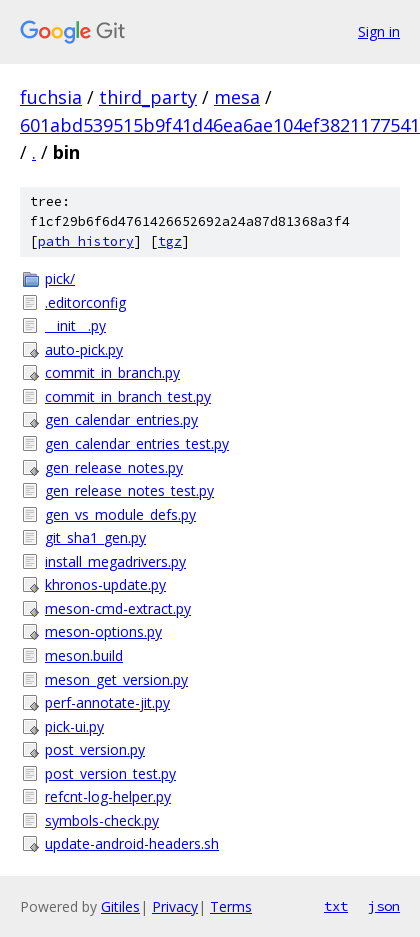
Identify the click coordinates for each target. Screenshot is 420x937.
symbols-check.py (102, 820)
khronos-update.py (105, 584)
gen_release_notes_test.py (129, 490)
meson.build (84, 655)
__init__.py (75, 325)
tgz (170, 241)
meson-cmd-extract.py (118, 608)
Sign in (379, 31)
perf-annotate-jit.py (107, 702)
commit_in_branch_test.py (128, 396)
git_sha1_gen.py (95, 537)
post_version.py (95, 749)
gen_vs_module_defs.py (120, 514)
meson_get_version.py (116, 679)
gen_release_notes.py (114, 467)
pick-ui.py (74, 726)
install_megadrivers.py (115, 561)
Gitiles (120, 906)
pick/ (60, 278)
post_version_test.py (110, 773)
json (384, 906)
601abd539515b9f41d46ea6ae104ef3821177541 (220, 125)
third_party (148, 97)
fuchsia (51, 97)
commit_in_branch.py (112, 372)
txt (336, 906)
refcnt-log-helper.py (108, 796)
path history (86, 241)
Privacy (175, 906)
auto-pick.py (84, 349)
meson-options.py (103, 631)
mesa (237, 97)
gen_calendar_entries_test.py (137, 443)
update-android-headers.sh (132, 843)
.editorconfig (85, 302)
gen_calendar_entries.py (121, 419)
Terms (231, 906)
